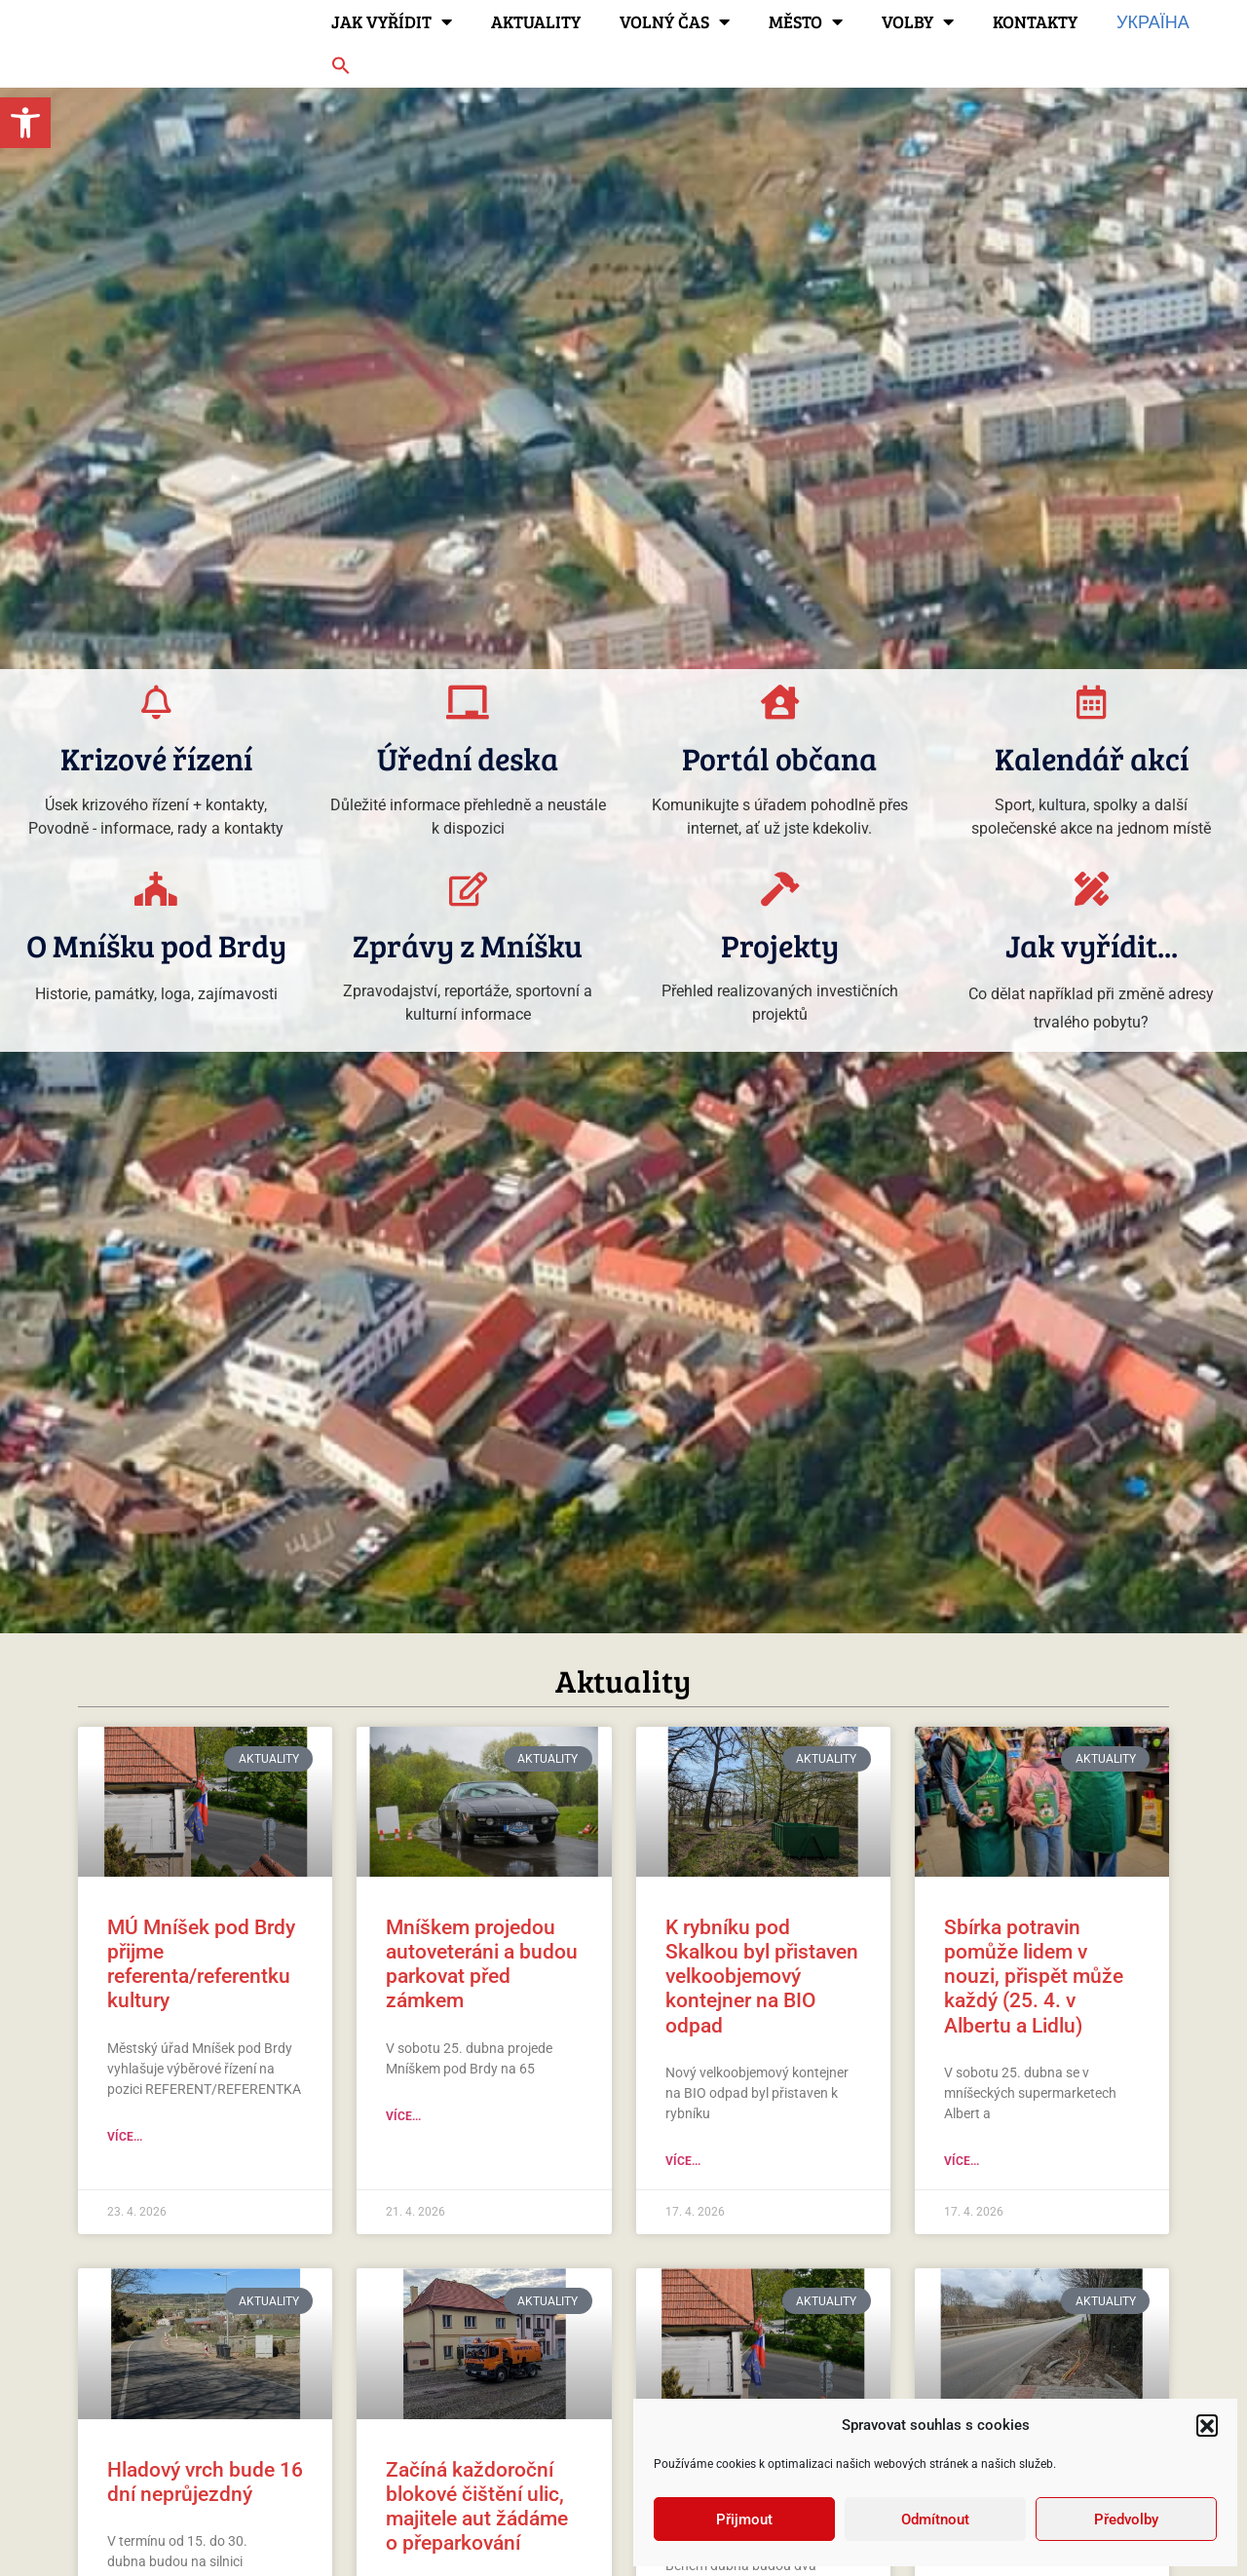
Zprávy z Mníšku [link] (468, 945)
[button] (1207, 2425)
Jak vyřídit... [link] (1091, 945)
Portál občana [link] (779, 758)
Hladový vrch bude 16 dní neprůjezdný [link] (205, 2482)
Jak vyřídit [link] (391, 21)
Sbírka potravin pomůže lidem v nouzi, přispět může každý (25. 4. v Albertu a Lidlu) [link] (1033, 1976)
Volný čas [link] (675, 21)
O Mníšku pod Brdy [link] (156, 945)
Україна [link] (1153, 21)
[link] (25, 122)
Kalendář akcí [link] (1092, 758)
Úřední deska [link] (467, 758)
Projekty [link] (780, 945)
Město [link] (806, 21)
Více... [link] (124, 2137)
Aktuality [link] (536, 21)
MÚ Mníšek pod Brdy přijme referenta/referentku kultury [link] (201, 1964)
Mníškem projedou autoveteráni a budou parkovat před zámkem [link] (482, 1964)
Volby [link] (918, 21)
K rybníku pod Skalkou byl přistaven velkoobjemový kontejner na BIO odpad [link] (761, 1976)
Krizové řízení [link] (156, 758)
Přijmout (744, 2519)
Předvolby (1126, 2519)
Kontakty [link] (1035, 21)
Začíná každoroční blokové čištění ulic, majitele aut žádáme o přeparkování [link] (477, 2507)
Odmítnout (935, 2519)
